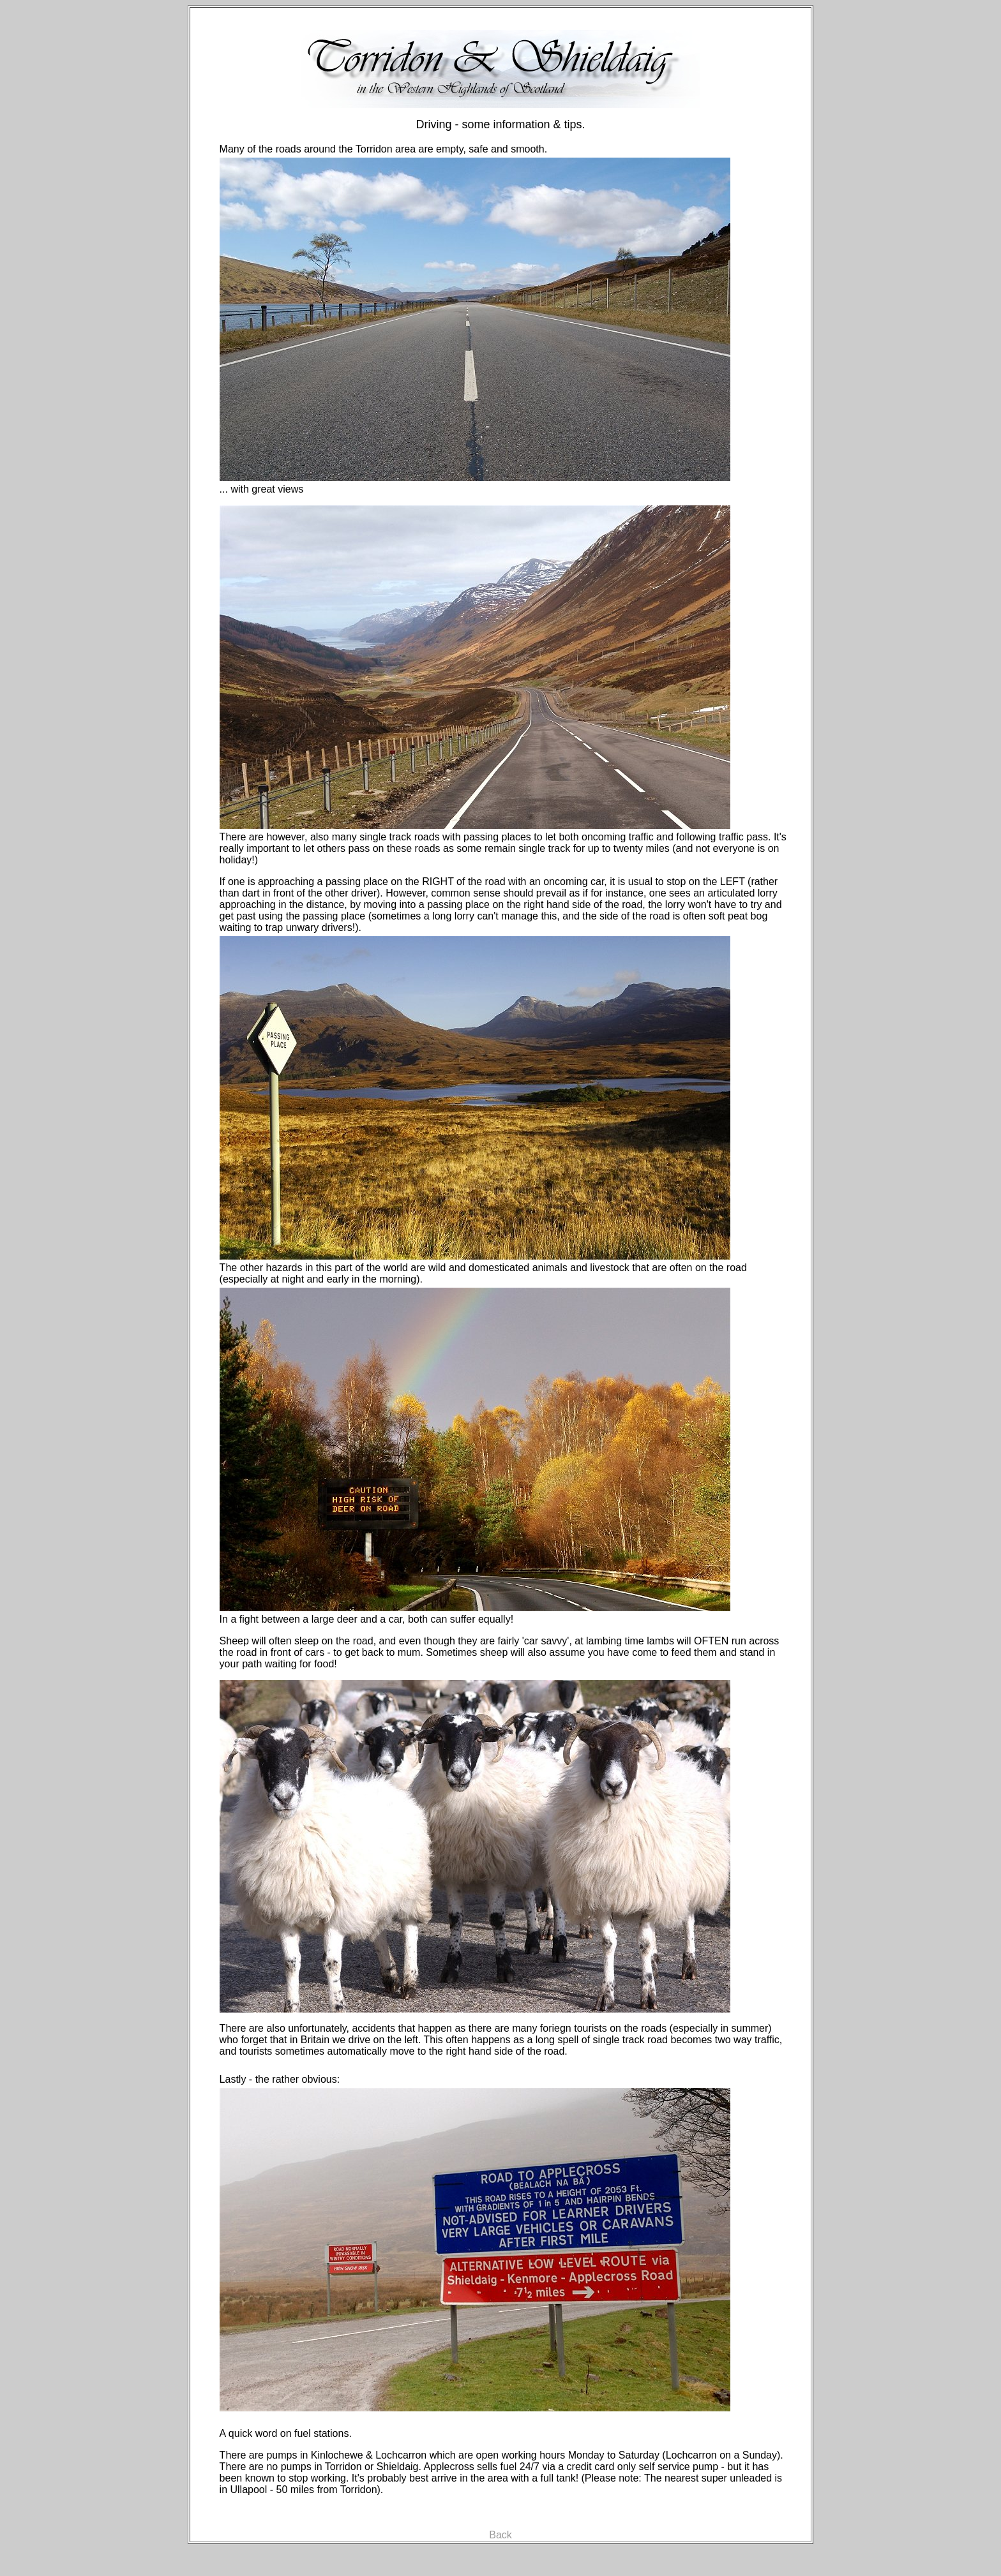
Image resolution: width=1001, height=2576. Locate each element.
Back (500, 2534)
